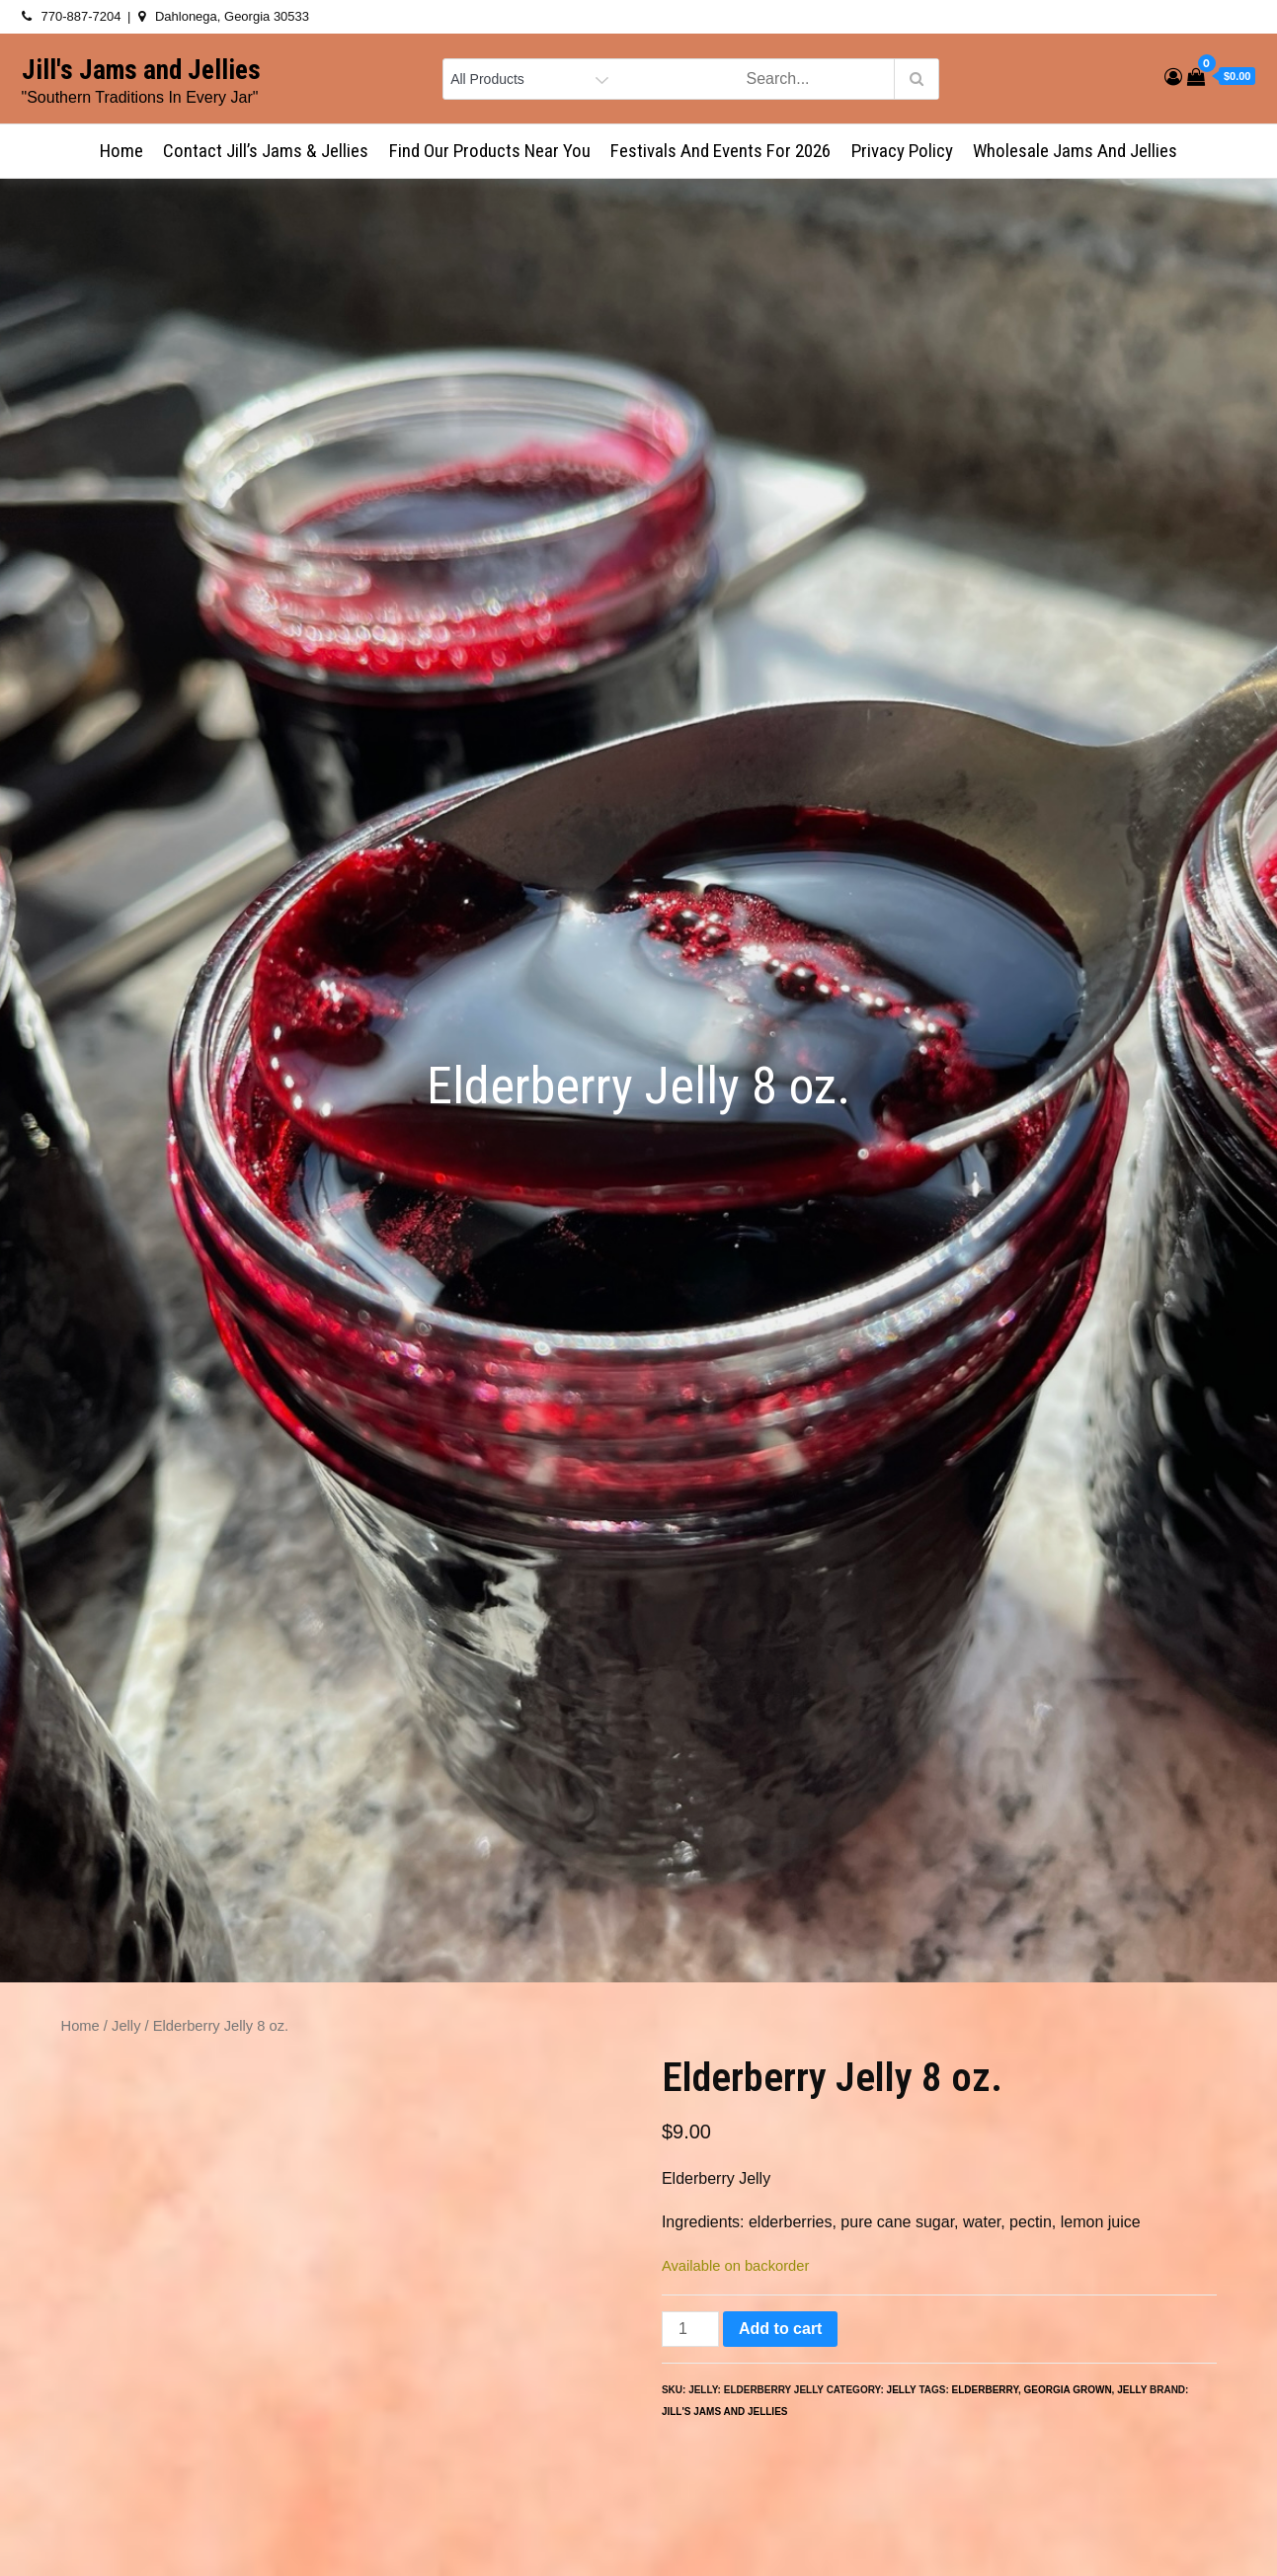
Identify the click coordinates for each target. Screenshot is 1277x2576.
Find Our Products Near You (490, 150)
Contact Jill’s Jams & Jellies (265, 150)
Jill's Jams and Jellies (141, 70)
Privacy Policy (902, 150)
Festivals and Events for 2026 (720, 150)
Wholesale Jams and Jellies (1075, 150)
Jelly (126, 2026)
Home (121, 150)
